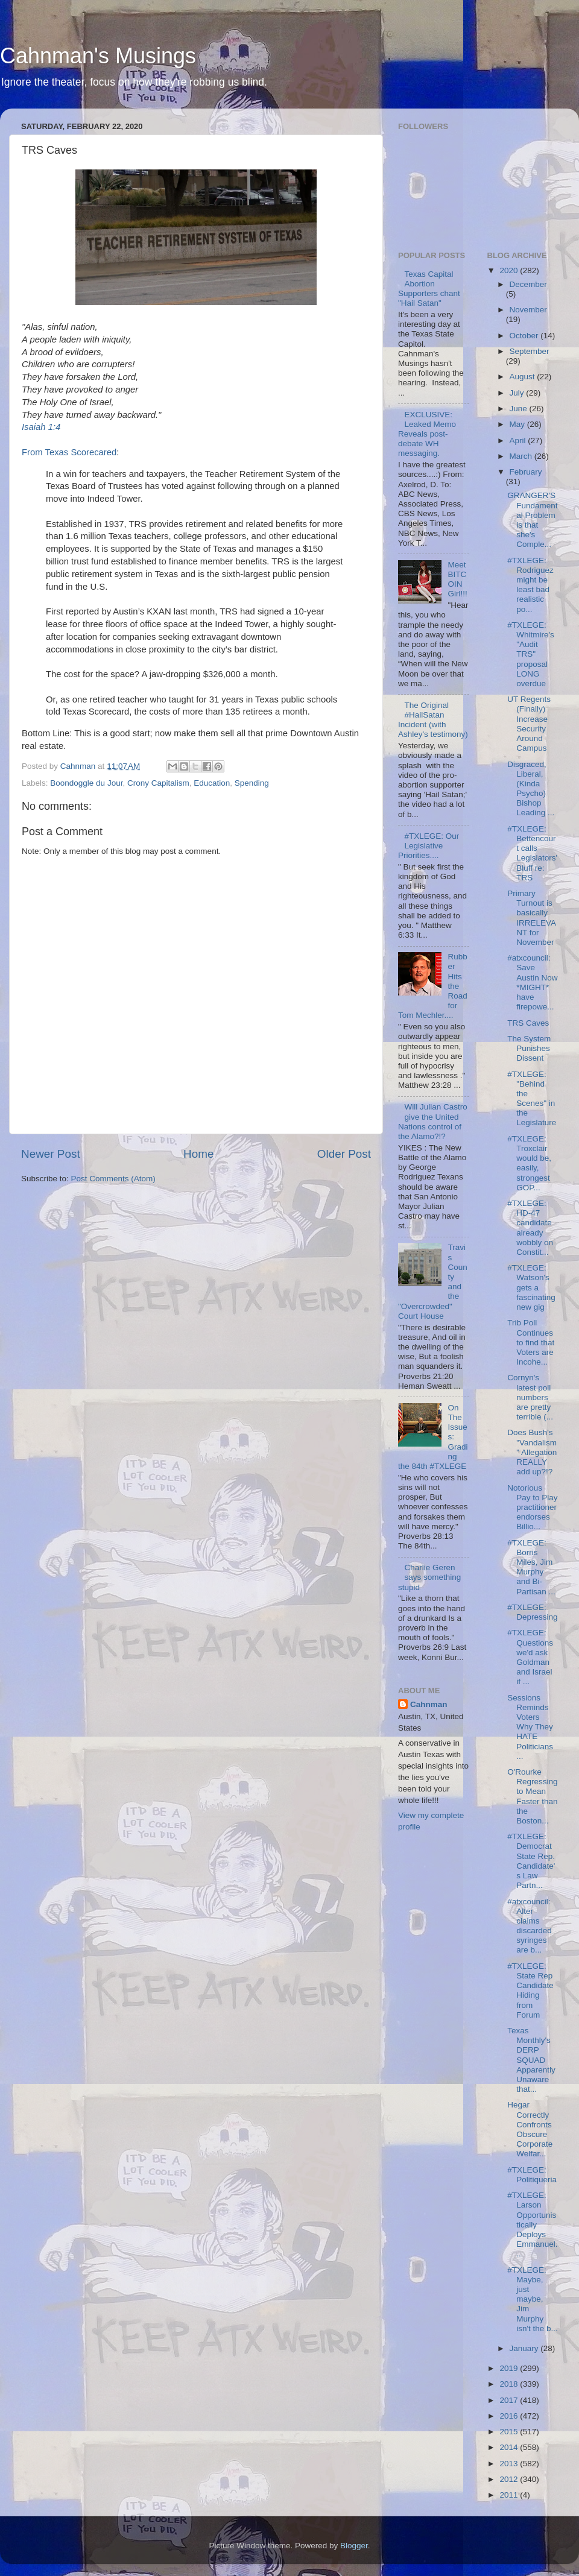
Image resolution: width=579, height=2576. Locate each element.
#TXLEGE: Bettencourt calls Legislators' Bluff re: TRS (532, 853)
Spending (252, 783)
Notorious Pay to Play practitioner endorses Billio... (532, 1507)
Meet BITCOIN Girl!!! (457, 579)
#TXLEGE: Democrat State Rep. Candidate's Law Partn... (531, 1861)
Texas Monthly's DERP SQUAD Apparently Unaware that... (531, 2060)
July (518, 392)
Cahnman (429, 1704)
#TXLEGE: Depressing (532, 1612)
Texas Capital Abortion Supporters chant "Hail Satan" (429, 289)
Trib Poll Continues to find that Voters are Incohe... (530, 1342)
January (525, 2348)
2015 (509, 2431)
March (522, 456)
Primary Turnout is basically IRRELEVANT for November (531, 918)
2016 (509, 2415)
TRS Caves (528, 1023)
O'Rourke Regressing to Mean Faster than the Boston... (532, 1796)
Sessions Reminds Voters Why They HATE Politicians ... (530, 1727)
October (525, 335)
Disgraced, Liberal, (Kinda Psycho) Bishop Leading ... (530, 789)
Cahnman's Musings (98, 55)
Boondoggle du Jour (86, 783)
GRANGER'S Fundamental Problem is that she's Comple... (532, 520)
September (529, 351)
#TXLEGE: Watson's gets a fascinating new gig (531, 1287)
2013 (509, 2463)
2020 (509, 270)
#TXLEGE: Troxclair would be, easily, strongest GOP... (529, 1163)
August (523, 376)
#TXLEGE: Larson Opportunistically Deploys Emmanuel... (532, 2224)
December (528, 284)
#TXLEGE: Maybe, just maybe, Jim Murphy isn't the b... (532, 2299)
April (519, 440)
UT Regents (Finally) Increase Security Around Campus (529, 724)
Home (198, 1154)
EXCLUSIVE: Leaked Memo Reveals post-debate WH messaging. (427, 434)
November (528, 309)
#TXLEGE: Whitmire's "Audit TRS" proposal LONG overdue (530, 654)
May (518, 424)
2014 (509, 2447)
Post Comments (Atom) (113, 1178)
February (526, 471)
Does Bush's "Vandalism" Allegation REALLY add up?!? (532, 1452)
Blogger (354, 2545)
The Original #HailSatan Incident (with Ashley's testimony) (433, 720)
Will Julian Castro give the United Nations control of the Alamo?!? (432, 1121)
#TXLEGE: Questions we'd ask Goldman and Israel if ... (530, 1657)
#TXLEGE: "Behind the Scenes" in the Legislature (531, 1099)
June (520, 408)
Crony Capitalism (158, 783)
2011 (509, 2494)
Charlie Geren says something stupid (429, 1577)
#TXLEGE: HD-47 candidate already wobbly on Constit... (530, 1228)
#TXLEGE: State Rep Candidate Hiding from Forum (530, 1990)
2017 (509, 2400)
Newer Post (50, 1154)
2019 (509, 2368)
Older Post (344, 1154)
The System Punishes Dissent (529, 1048)
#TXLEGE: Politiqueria (532, 2174)
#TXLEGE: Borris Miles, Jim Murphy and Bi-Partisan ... (531, 1567)
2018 (509, 2383)
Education (212, 783)
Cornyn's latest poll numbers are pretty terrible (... (530, 1397)
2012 (509, 2479)
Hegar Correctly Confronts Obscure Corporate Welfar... (529, 2129)
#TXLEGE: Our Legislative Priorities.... (428, 846)
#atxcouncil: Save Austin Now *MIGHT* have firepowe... (532, 982)
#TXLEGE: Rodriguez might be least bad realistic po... (530, 585)
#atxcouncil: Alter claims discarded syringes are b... (529, 1926)
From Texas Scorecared (69, 452)
